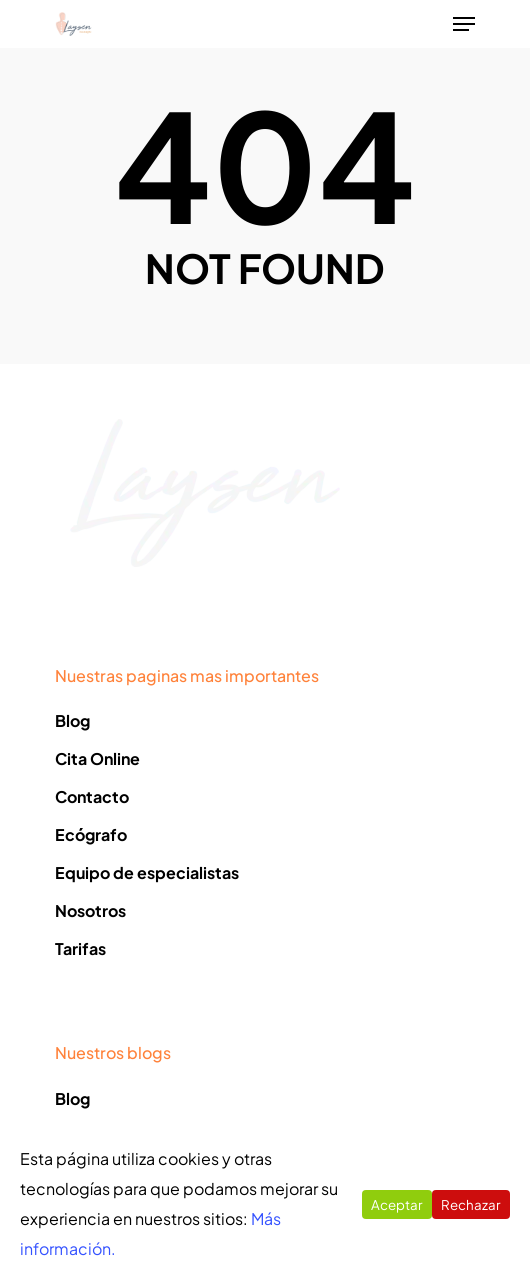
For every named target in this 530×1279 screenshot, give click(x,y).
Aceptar (397, 1204)
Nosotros (90, 910)
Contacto (92, 796)
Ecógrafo (91, 834)
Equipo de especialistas (147, 872)
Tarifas (80, 948)
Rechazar (471, 1204)
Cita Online (97, 758)
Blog (72, 720)
